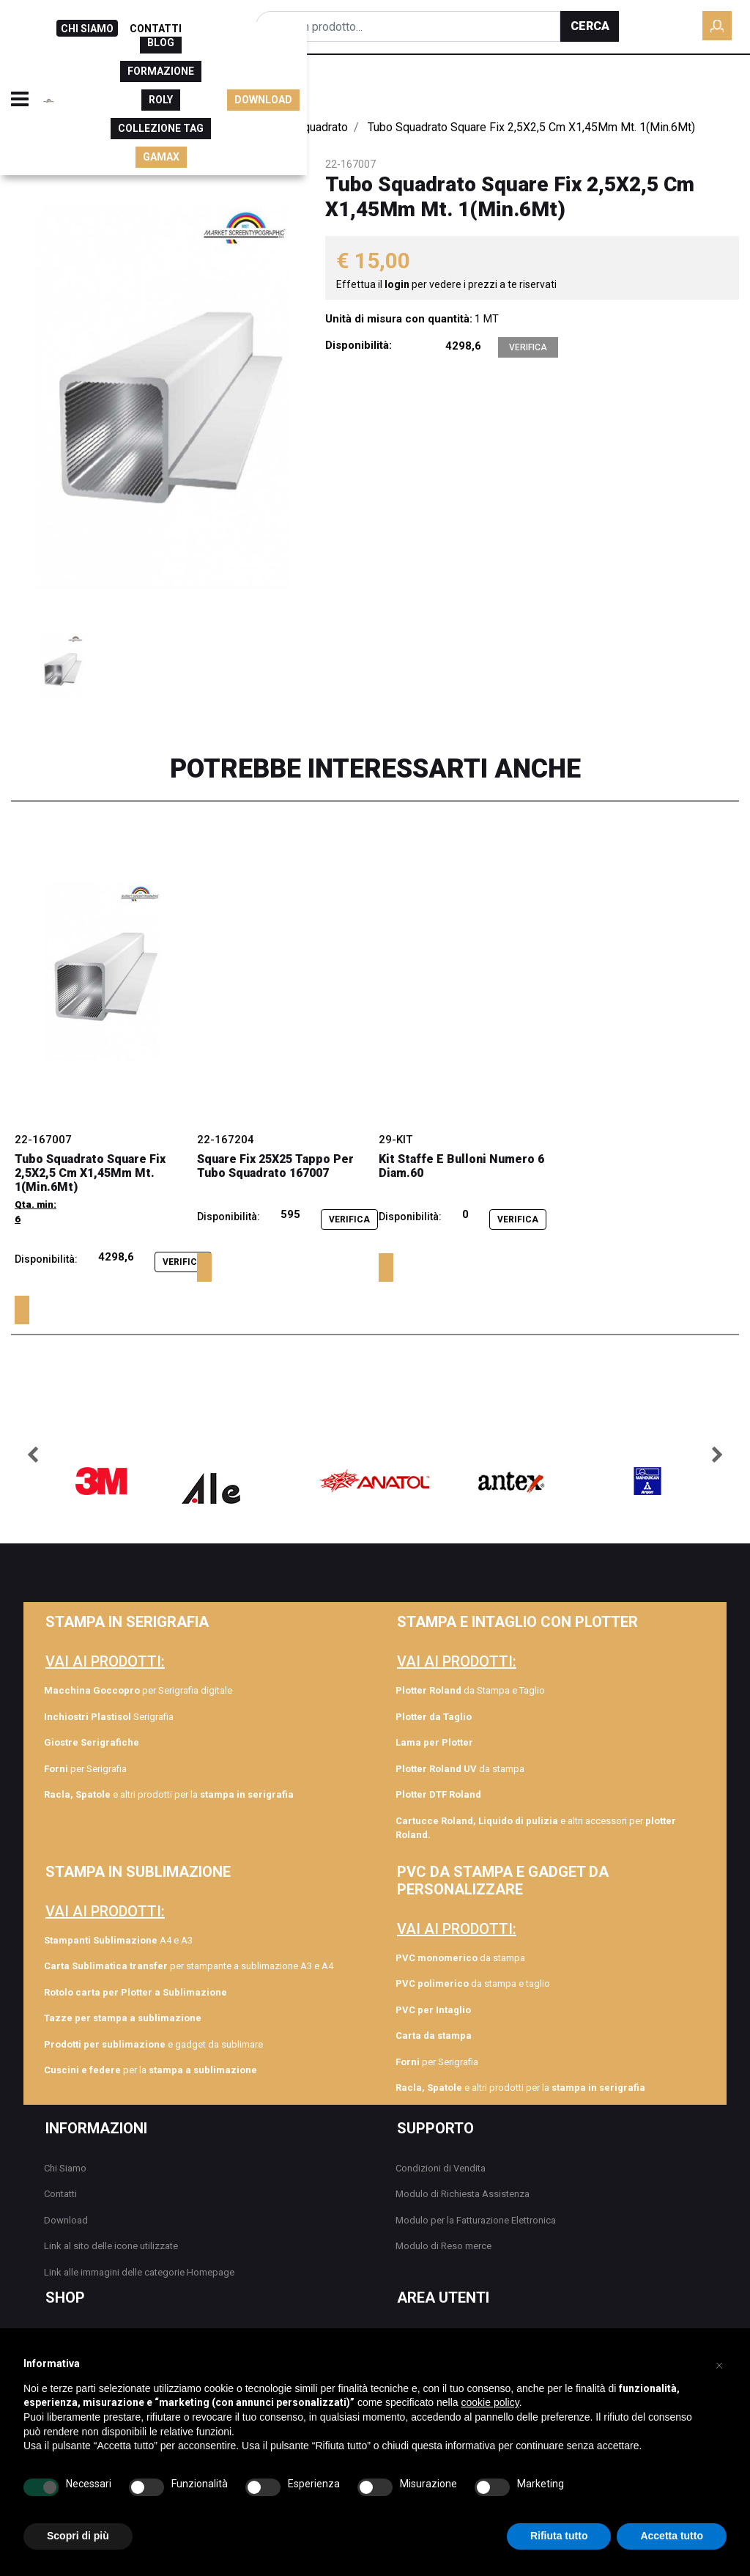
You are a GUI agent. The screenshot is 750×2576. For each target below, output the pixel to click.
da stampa (460, 1768)
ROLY (442, 84)
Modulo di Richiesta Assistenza (463, 2193)
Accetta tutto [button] (671, 2536)
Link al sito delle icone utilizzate (111, 2245)
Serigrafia (109, 1716)
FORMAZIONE (374, 84)
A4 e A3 (118, 1940)
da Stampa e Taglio (470, 1690)
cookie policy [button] (490, 2402)
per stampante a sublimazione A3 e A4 (188, 1965)
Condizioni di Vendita (441, 2168)
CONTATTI (156, 28)
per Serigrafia (85, 1768)
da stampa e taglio (473, 1983)
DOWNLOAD (706, 84)
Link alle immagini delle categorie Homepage (139, 2272)
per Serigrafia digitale (138, 1690)
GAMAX (602, 84)
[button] (589, 26)
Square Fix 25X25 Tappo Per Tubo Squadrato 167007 (275, 1166)
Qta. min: (35, 1204)
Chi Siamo (65, 2168)
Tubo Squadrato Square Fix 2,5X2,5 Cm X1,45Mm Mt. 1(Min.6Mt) (90, 1173)
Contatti (60, 2193)
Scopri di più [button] (78, 2536)
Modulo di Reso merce (443, 2245)
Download (66, 2220)
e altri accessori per (536, 1828)
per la (150, 2069)
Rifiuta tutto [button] (559, 2536)
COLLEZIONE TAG (519, 84)
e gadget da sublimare (153, 2044)
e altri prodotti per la (169, 1794)
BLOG (305, 84)
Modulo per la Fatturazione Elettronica (476, 2220)
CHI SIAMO (87, 28)
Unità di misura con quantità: (398, 318)
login (398, 284)
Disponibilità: (358, 345)
